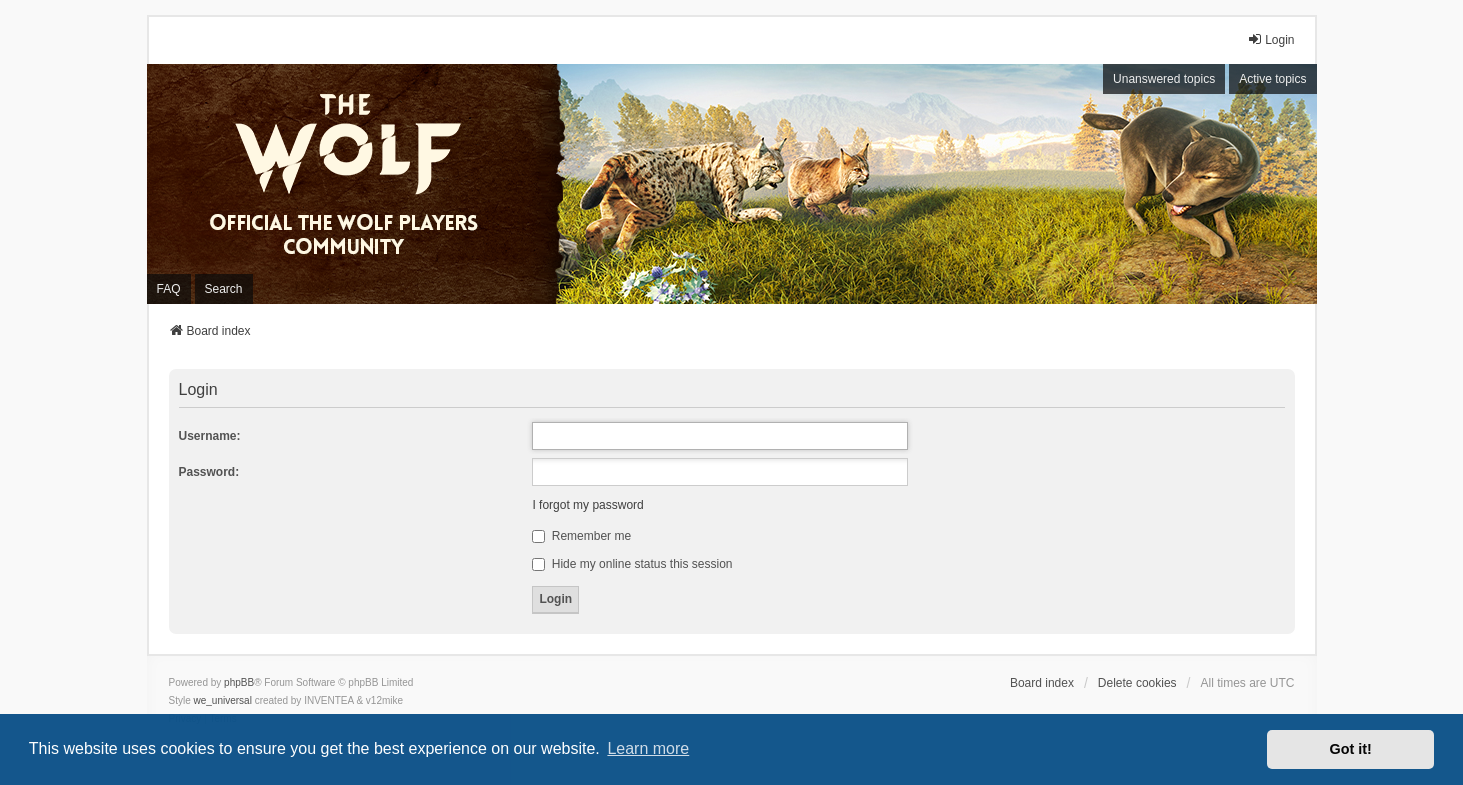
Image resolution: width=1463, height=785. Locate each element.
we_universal (223, 700)
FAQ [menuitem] (169, 289)
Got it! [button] (1351, 749)
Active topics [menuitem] (1272, 79)
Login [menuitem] (1270, 39)
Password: (209, 472)
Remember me (581, 536)
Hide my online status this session (632, 564)
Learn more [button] (648, 748)
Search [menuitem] (224, 289)
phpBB (239, 682)
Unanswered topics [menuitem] (1164, 79)
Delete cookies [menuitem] (1137, 683)
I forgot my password (587, 505)
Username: (210, 436)
